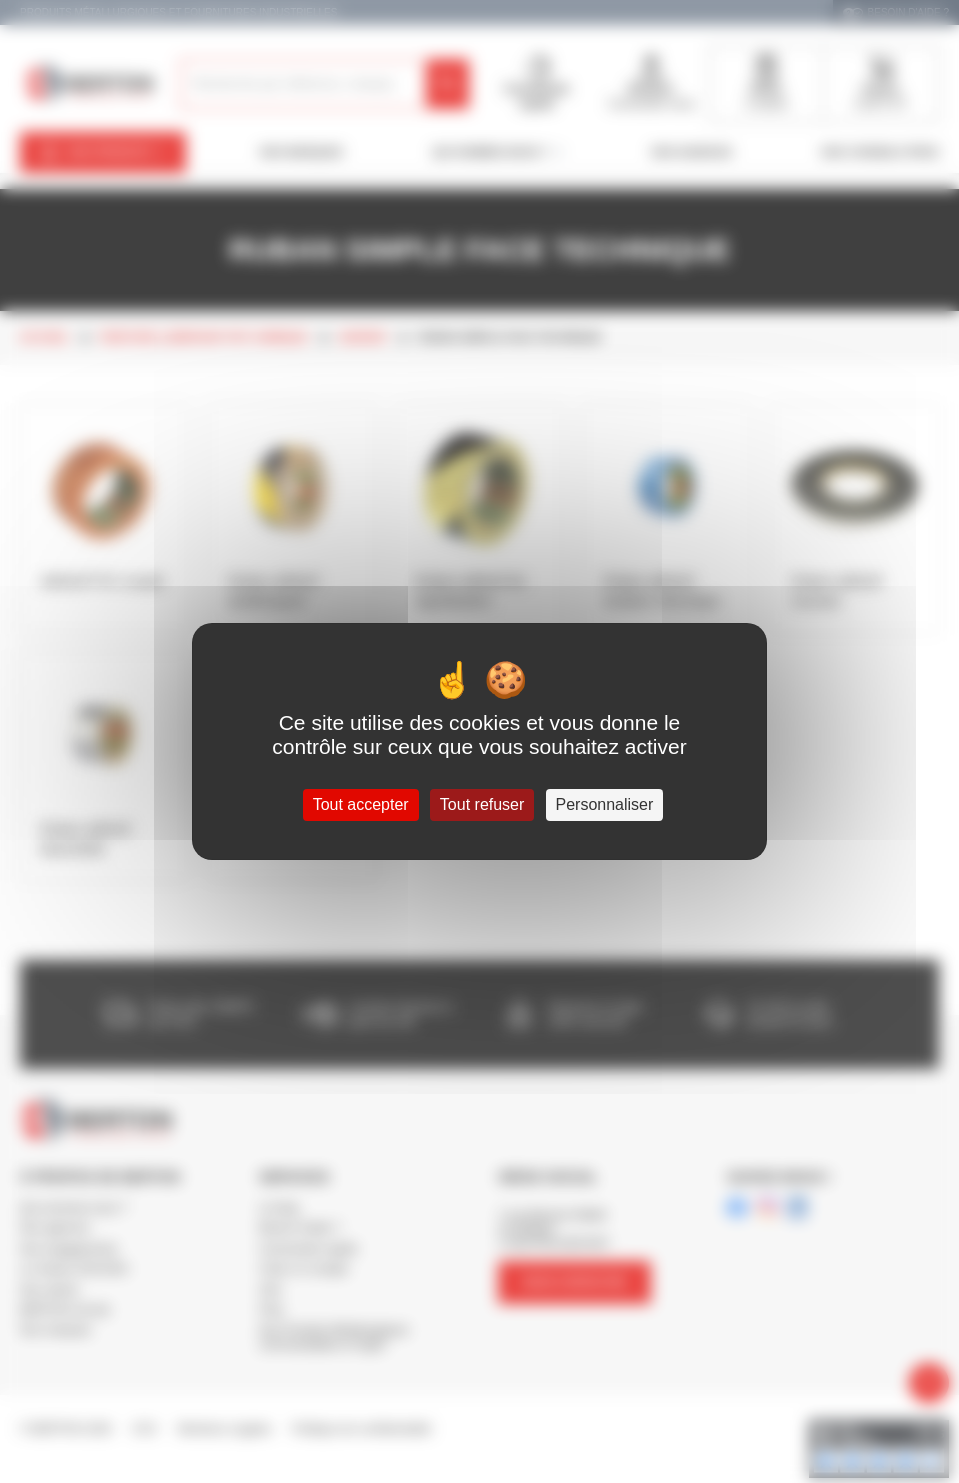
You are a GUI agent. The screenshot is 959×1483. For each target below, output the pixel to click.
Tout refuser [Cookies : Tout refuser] (482, 804)
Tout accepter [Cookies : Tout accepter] (361, 804)
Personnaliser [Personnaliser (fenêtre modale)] (605, 804)
